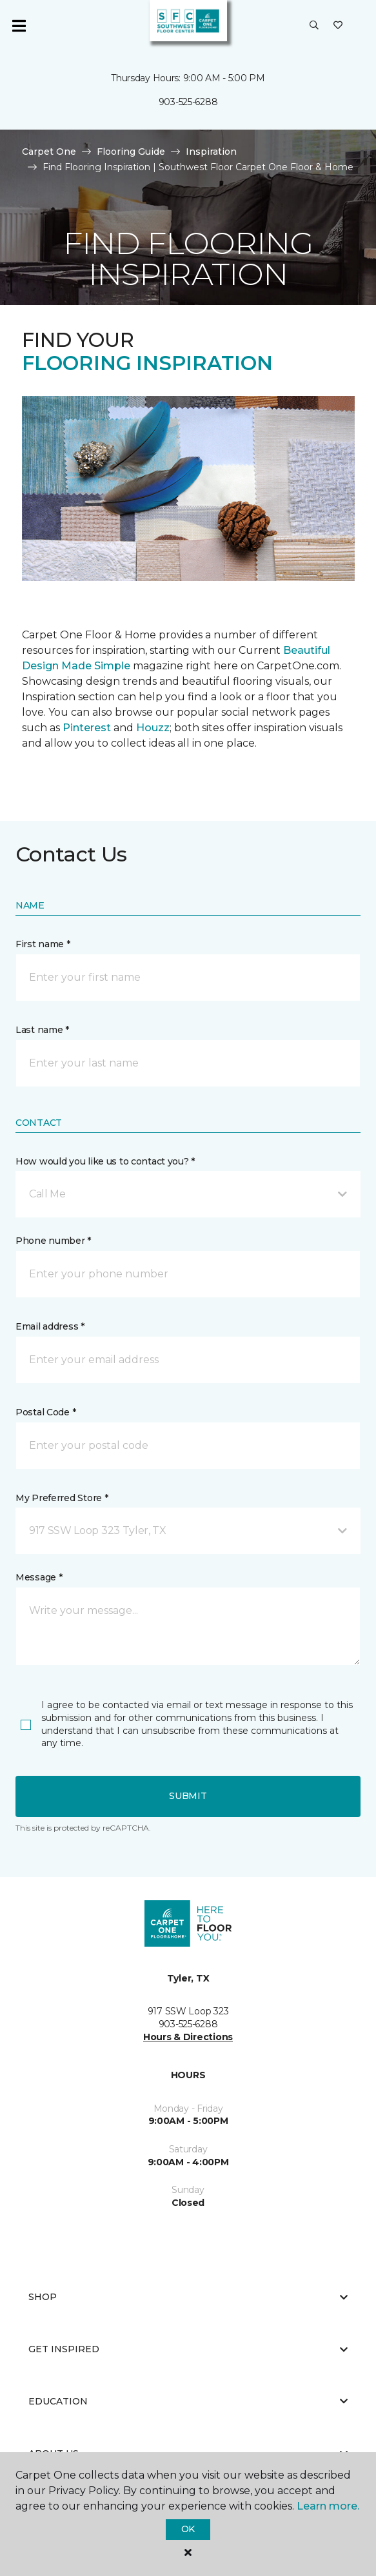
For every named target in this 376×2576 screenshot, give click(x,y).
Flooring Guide (131, 151)
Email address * (49, 1326)
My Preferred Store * (61, 1497)
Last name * (42, 1029)
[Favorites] (338, 26)
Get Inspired (188, 2349)
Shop (188, 2297)
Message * (38, 1577)
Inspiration (211, 151)
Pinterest (87, 728)
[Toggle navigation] (18, 25)
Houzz (153, 728)
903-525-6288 (188, 102)
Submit (187, 1796)
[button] (314, 26)
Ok (188, 2529)
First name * (42, 944)
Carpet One (49, 151)
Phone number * (53, 1240)
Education (188, 2401)
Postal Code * (45, 1412)
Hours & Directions (188, 2037)
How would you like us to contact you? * (105, 1161)
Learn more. (328, 2506)
